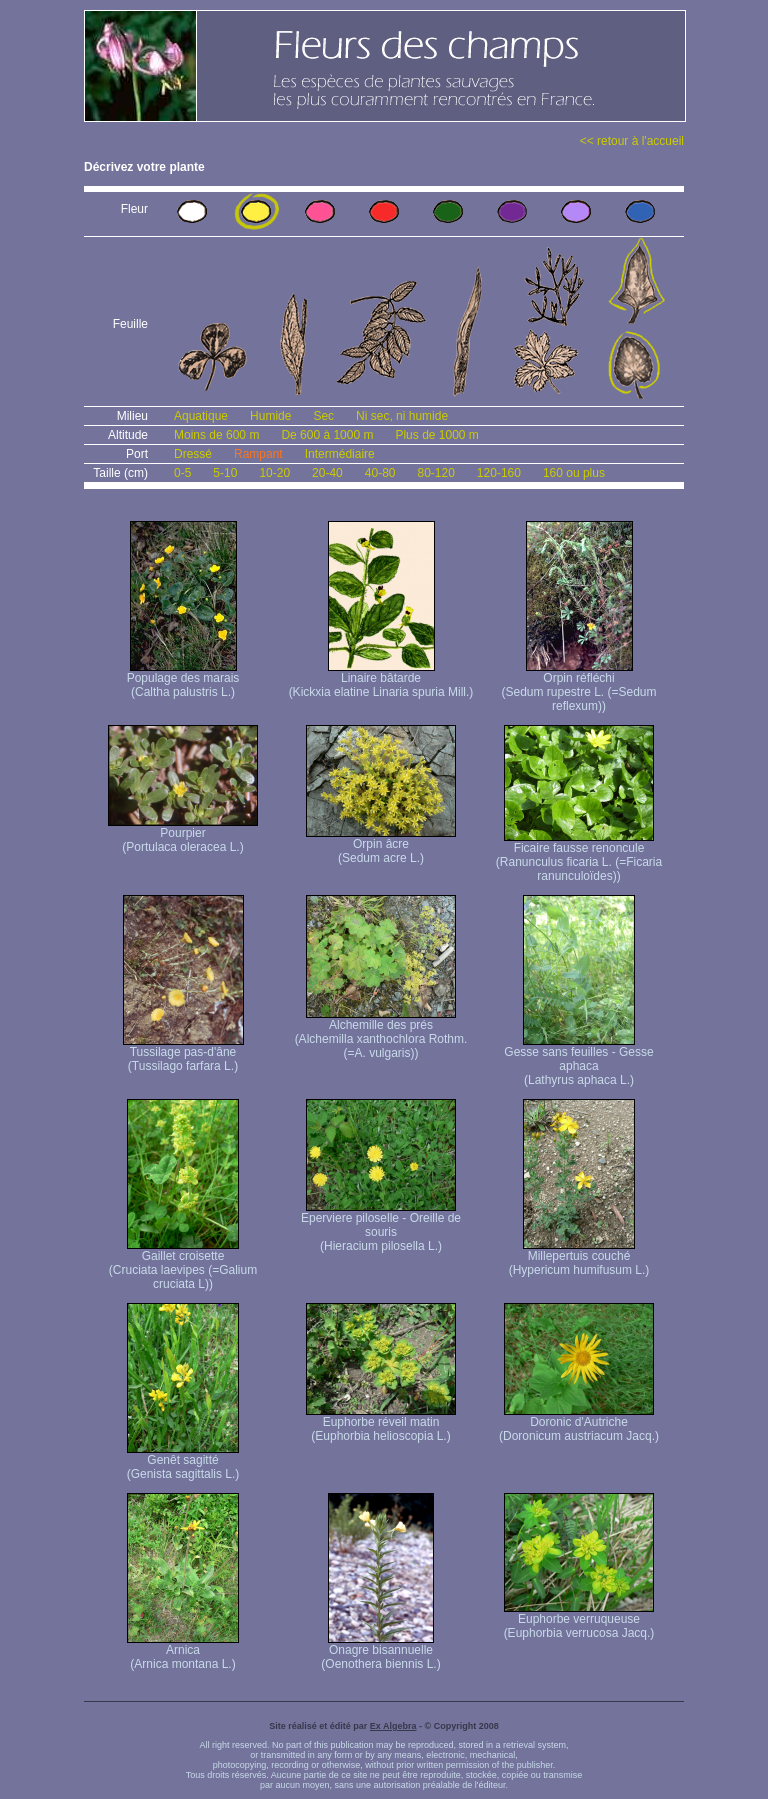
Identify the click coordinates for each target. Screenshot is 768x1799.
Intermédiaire (340, 454)
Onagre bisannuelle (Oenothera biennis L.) (380, 1651)
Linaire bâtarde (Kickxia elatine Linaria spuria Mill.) (381, 679)
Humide (270, 416)
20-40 (327, 473)
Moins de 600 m (216, 435)
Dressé (193, 454)
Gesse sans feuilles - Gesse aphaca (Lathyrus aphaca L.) (578, 1060)
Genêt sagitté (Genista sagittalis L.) (183, 1461)
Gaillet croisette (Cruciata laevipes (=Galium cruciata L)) (183, 1264)
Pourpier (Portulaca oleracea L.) (183, 834)
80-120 (435, 473)
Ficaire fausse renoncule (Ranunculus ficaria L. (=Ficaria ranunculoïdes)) (579, 856)
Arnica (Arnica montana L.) (183, 1651)
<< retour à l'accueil (632, 141)
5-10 (225, 473)
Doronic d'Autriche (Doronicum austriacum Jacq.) (579, 1423)
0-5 (182, 473)
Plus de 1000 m (436, 435)
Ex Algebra (393, 1726)
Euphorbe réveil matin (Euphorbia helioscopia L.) (381, 1423)
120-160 (499, 473)
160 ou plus (574, 473)
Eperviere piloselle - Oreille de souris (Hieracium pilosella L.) (381, 1226)
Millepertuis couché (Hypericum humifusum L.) (579, 1257)
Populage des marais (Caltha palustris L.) (183, 679)
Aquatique (201, 416)
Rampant (258, 454)
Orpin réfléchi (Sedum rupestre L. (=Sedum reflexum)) (578, 686)
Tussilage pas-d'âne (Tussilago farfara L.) (183, 1053)
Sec (323, 416)
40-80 (380, 473)
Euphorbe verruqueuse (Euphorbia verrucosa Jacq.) (579, 1620)
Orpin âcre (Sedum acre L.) (381, 845)
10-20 (274, 473)
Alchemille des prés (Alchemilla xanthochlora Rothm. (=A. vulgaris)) (381, 1033)
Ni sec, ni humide (402, 416)
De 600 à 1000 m (327, 435)
